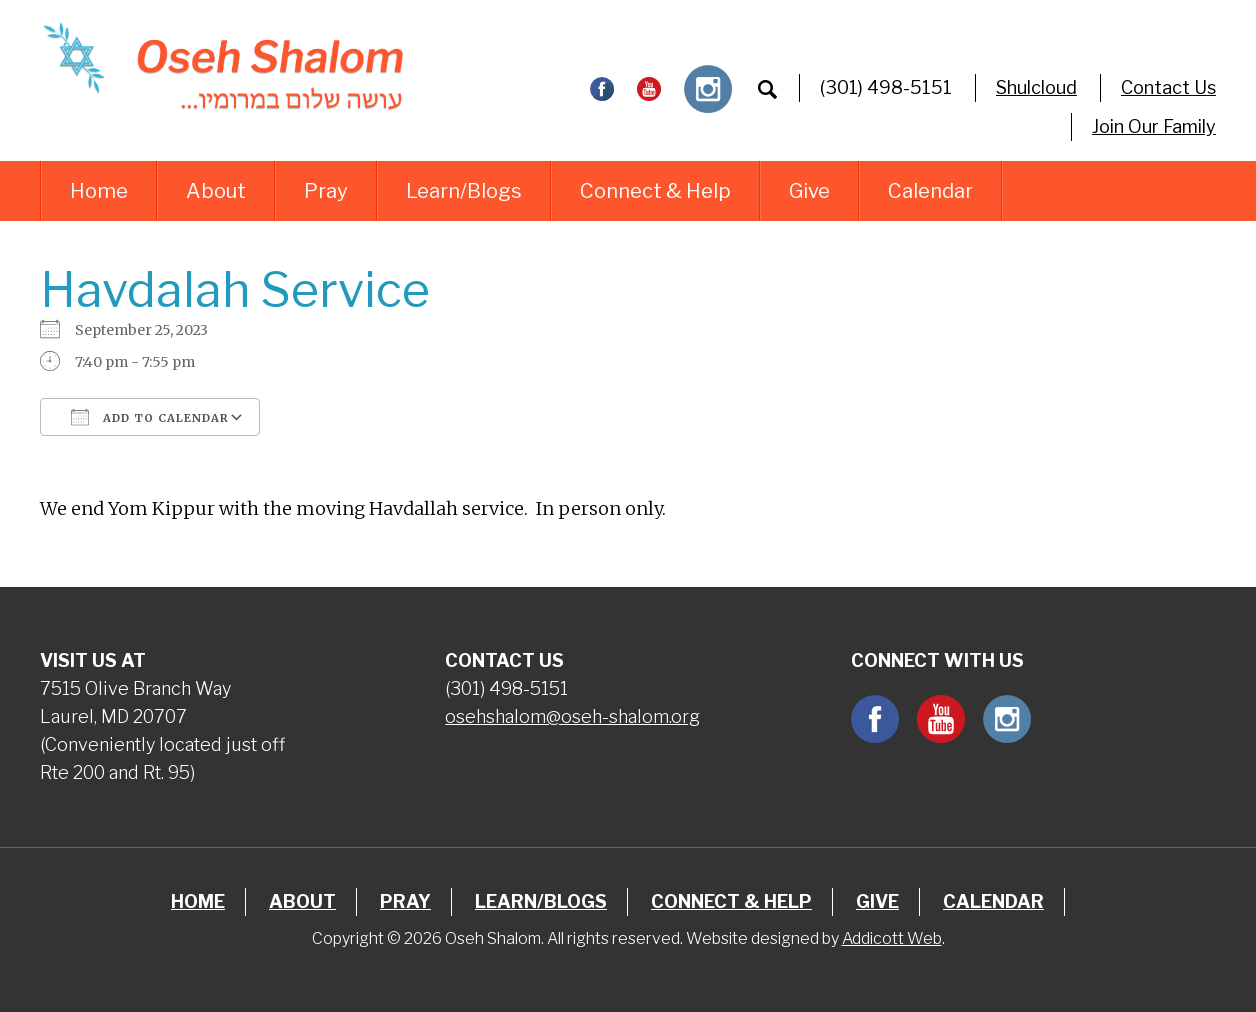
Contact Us (1168, 87)
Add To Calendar (150, 417)
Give (809, 191)
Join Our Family (1154, 126)
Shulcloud (1036, 87)
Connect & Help (655, 191)
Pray (326, 191)
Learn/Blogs (464, 191)
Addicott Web (892, 938)
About (216, 191)
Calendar (930, 191)
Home (99, 191)
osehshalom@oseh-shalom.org (572, 716)
